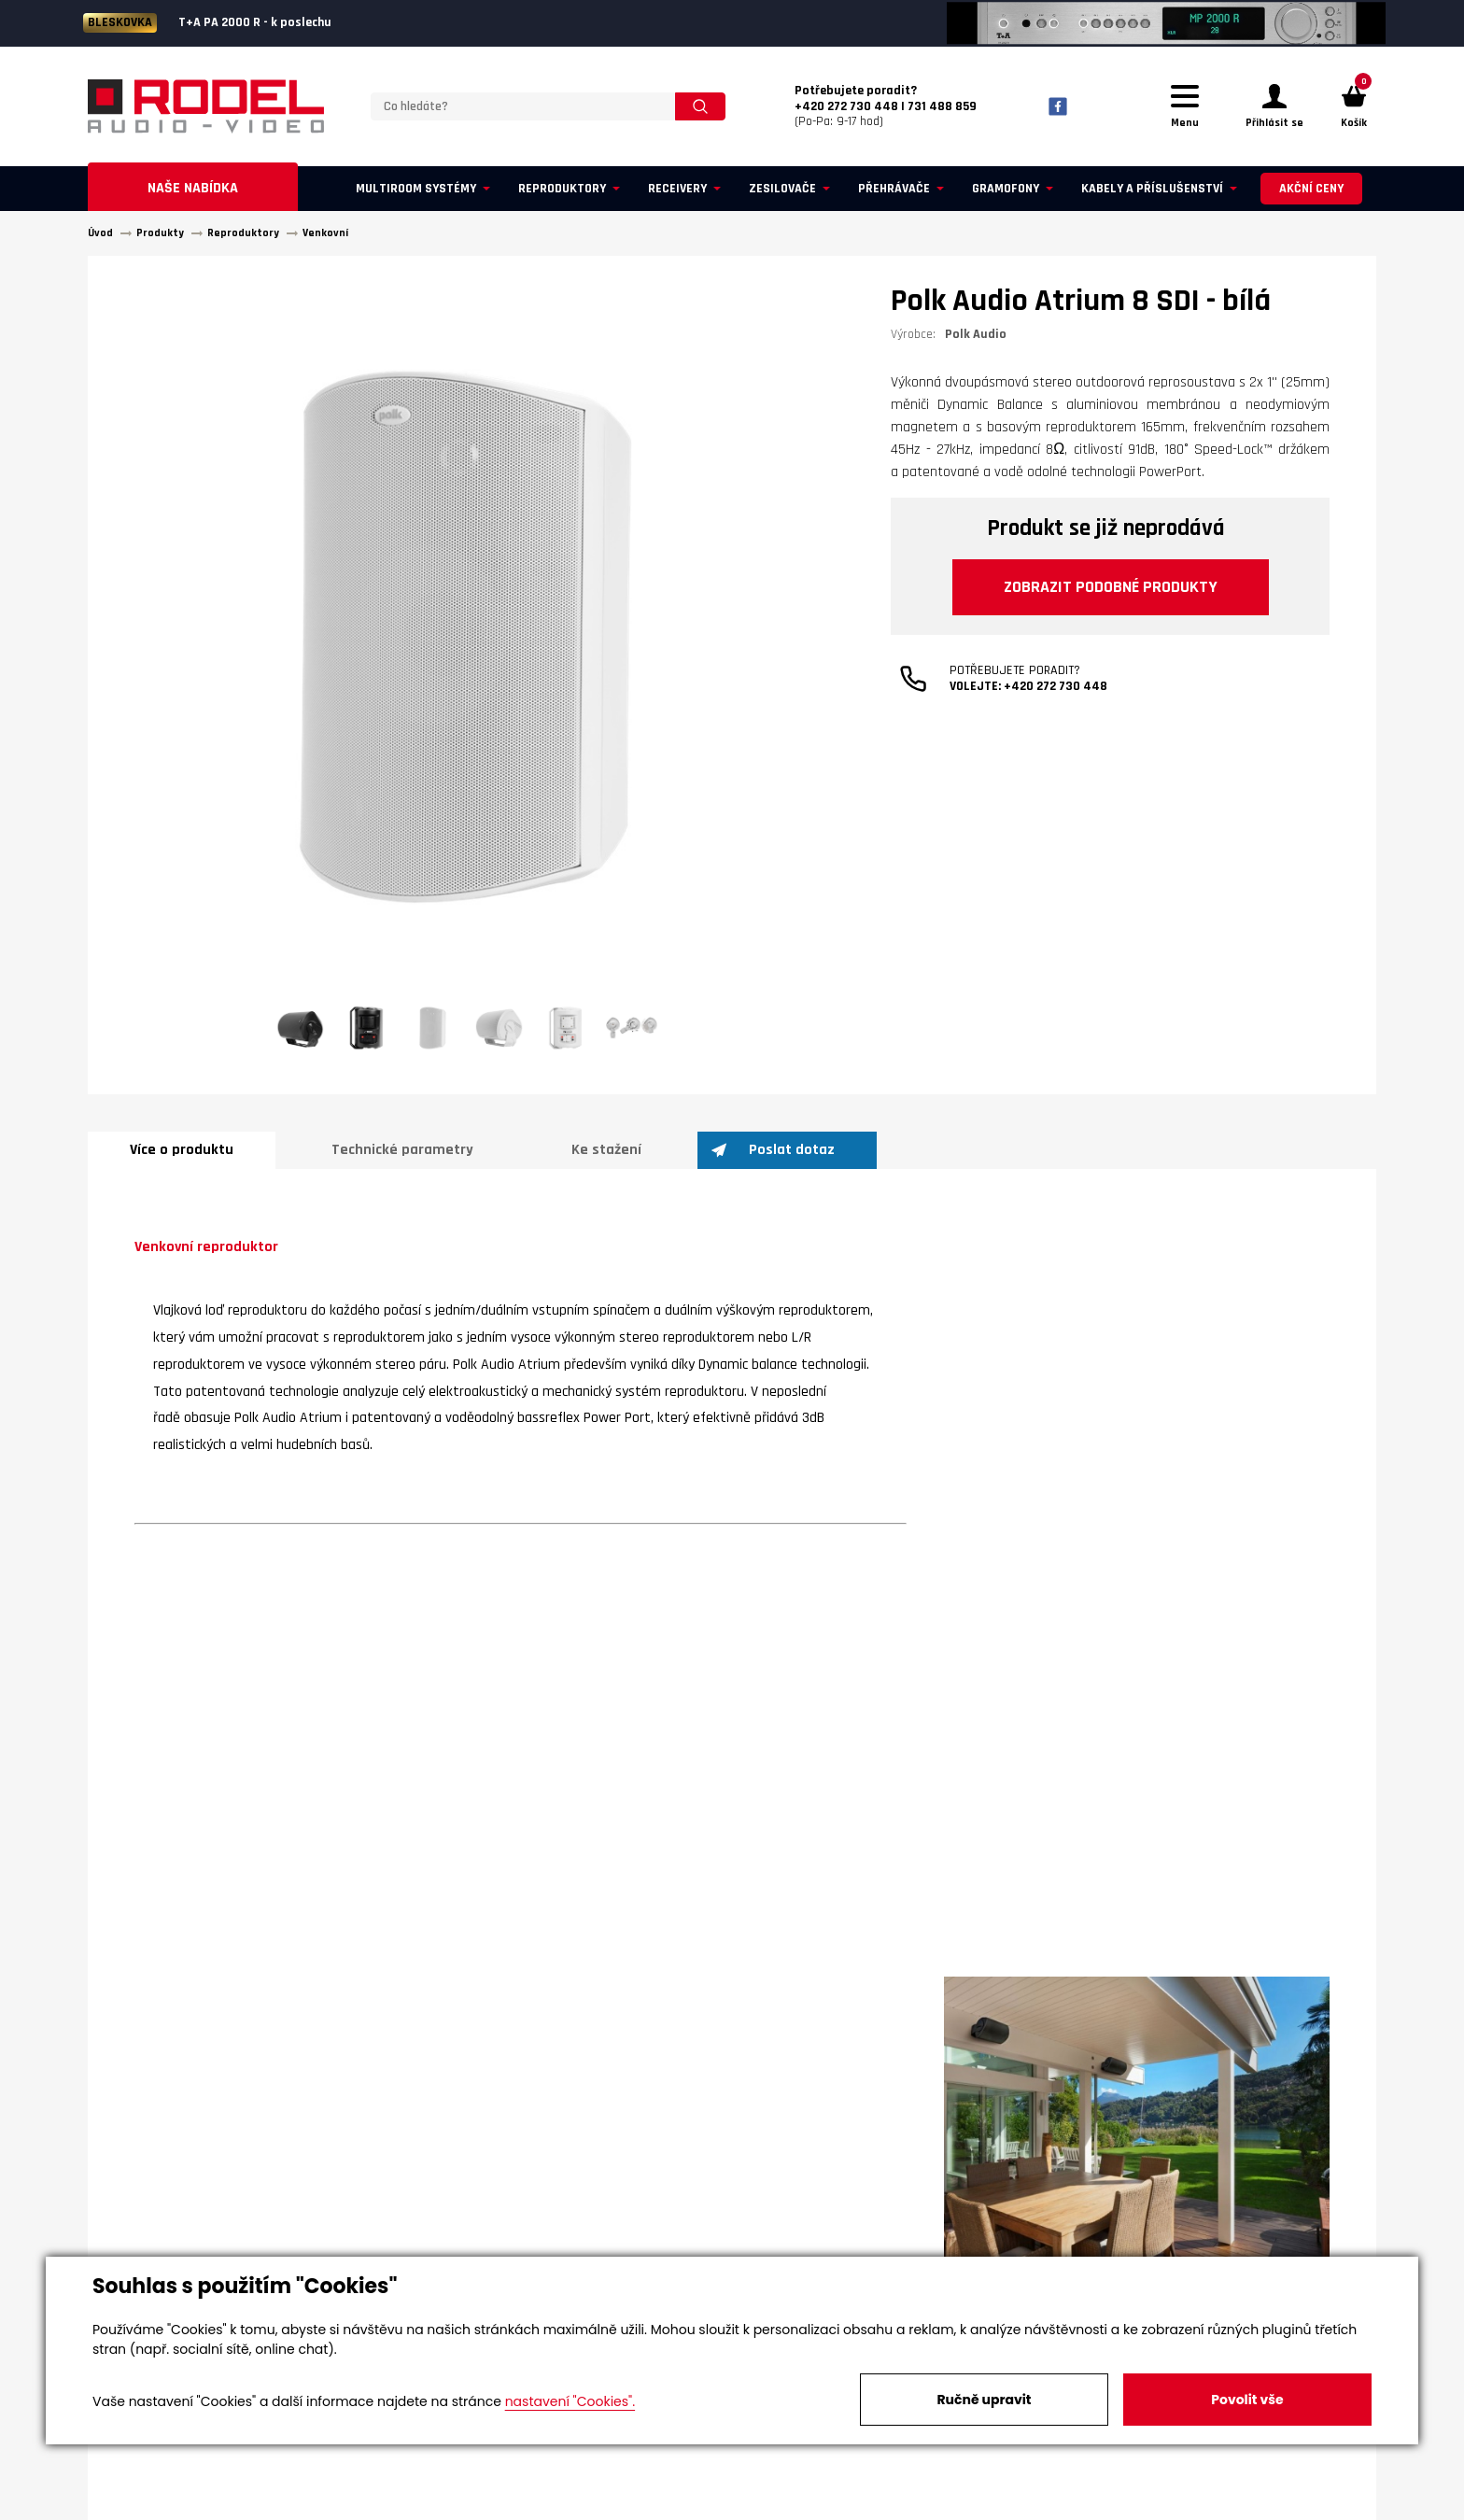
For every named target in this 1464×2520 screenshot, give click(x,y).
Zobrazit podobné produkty (1111, 587)
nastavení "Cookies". (570, 2401)
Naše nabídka (193, 188)
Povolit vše (1247, 2399)
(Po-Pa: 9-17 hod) (886, 106)
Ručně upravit (983, 2399)
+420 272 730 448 (1055, 686)
